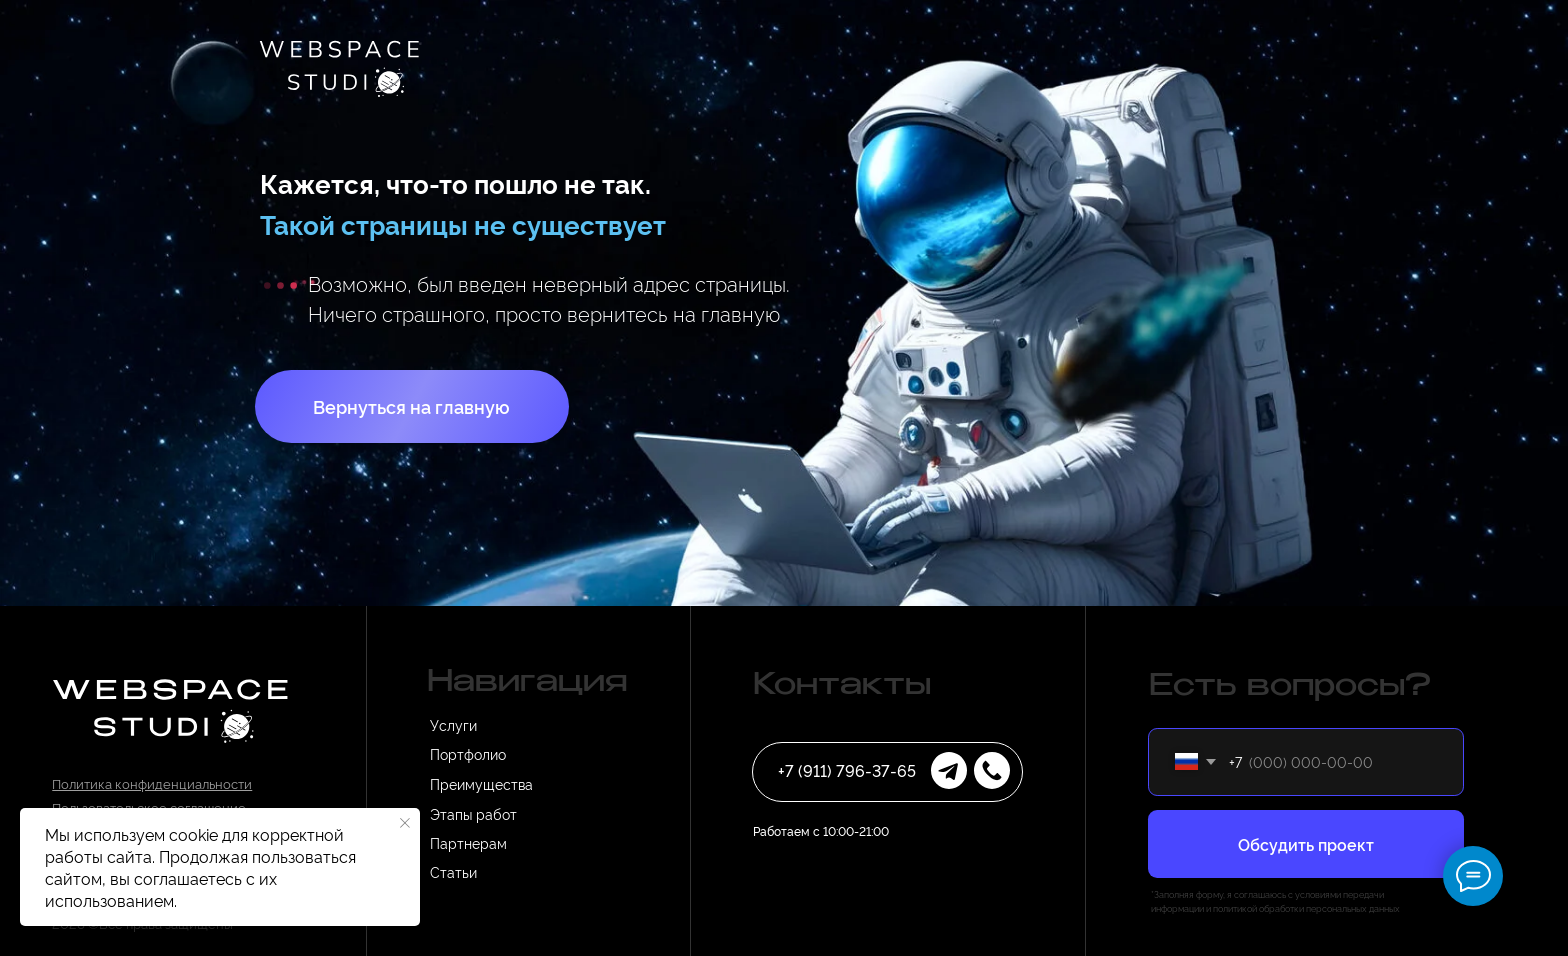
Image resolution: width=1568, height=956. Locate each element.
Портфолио (468, 753)
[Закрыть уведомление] (405, 823)
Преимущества (481, 783)
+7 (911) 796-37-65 (847, 770)
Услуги (453, 724)
